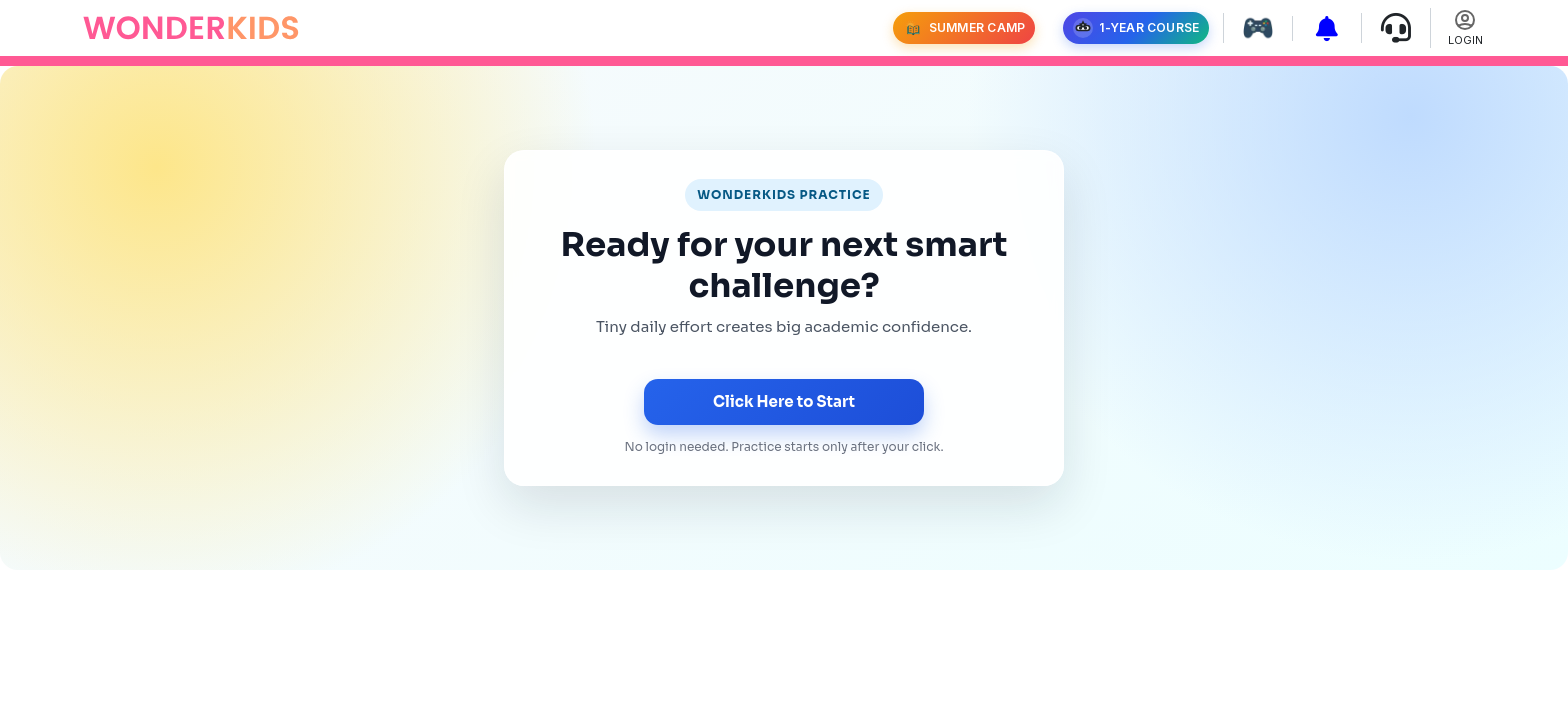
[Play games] (1250, 28)
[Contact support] (1388, 28)
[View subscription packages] (1319, 28)
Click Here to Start (784, 401)
